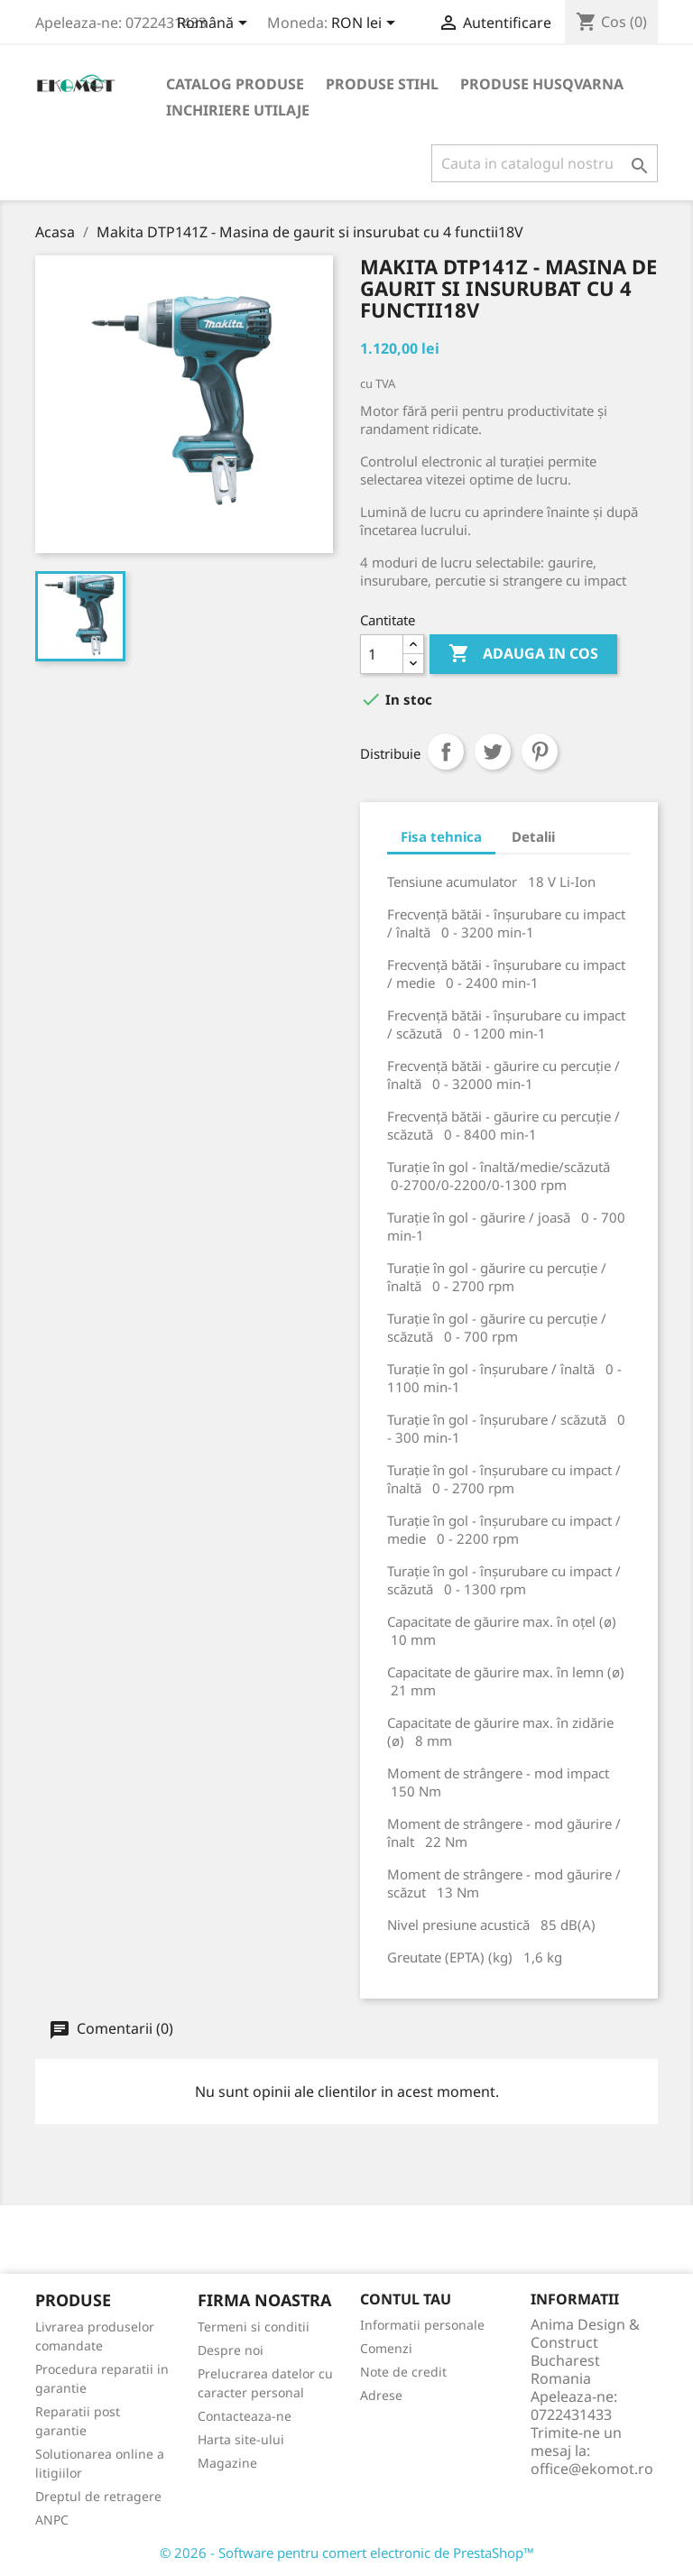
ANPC (52, 2519)
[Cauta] (544, 163)
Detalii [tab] (533, 836)
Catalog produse (235, 84)
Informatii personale (422, 2324)
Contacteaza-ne (244, 2415)
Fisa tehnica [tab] (441, 836)
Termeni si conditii (254, 2326)
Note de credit (403, 2371)
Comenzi (386, 2348)
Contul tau (405, 2299)
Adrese (381, 2395)
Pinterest (540, 752)
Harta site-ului (241, 2439)
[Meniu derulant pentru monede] (366, 24)
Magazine (227, 2462)
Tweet (493, 752)
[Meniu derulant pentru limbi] (215, 24)
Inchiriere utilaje (238, 110)
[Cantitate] (381, 654)
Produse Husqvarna (542, 84)
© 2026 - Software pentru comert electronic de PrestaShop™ (347, 2553)
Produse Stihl (382, 84)
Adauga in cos (523, 654)
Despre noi (230, 2350)
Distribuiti (446, 752)
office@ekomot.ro (592, 2469)
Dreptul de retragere (98, 2496)
